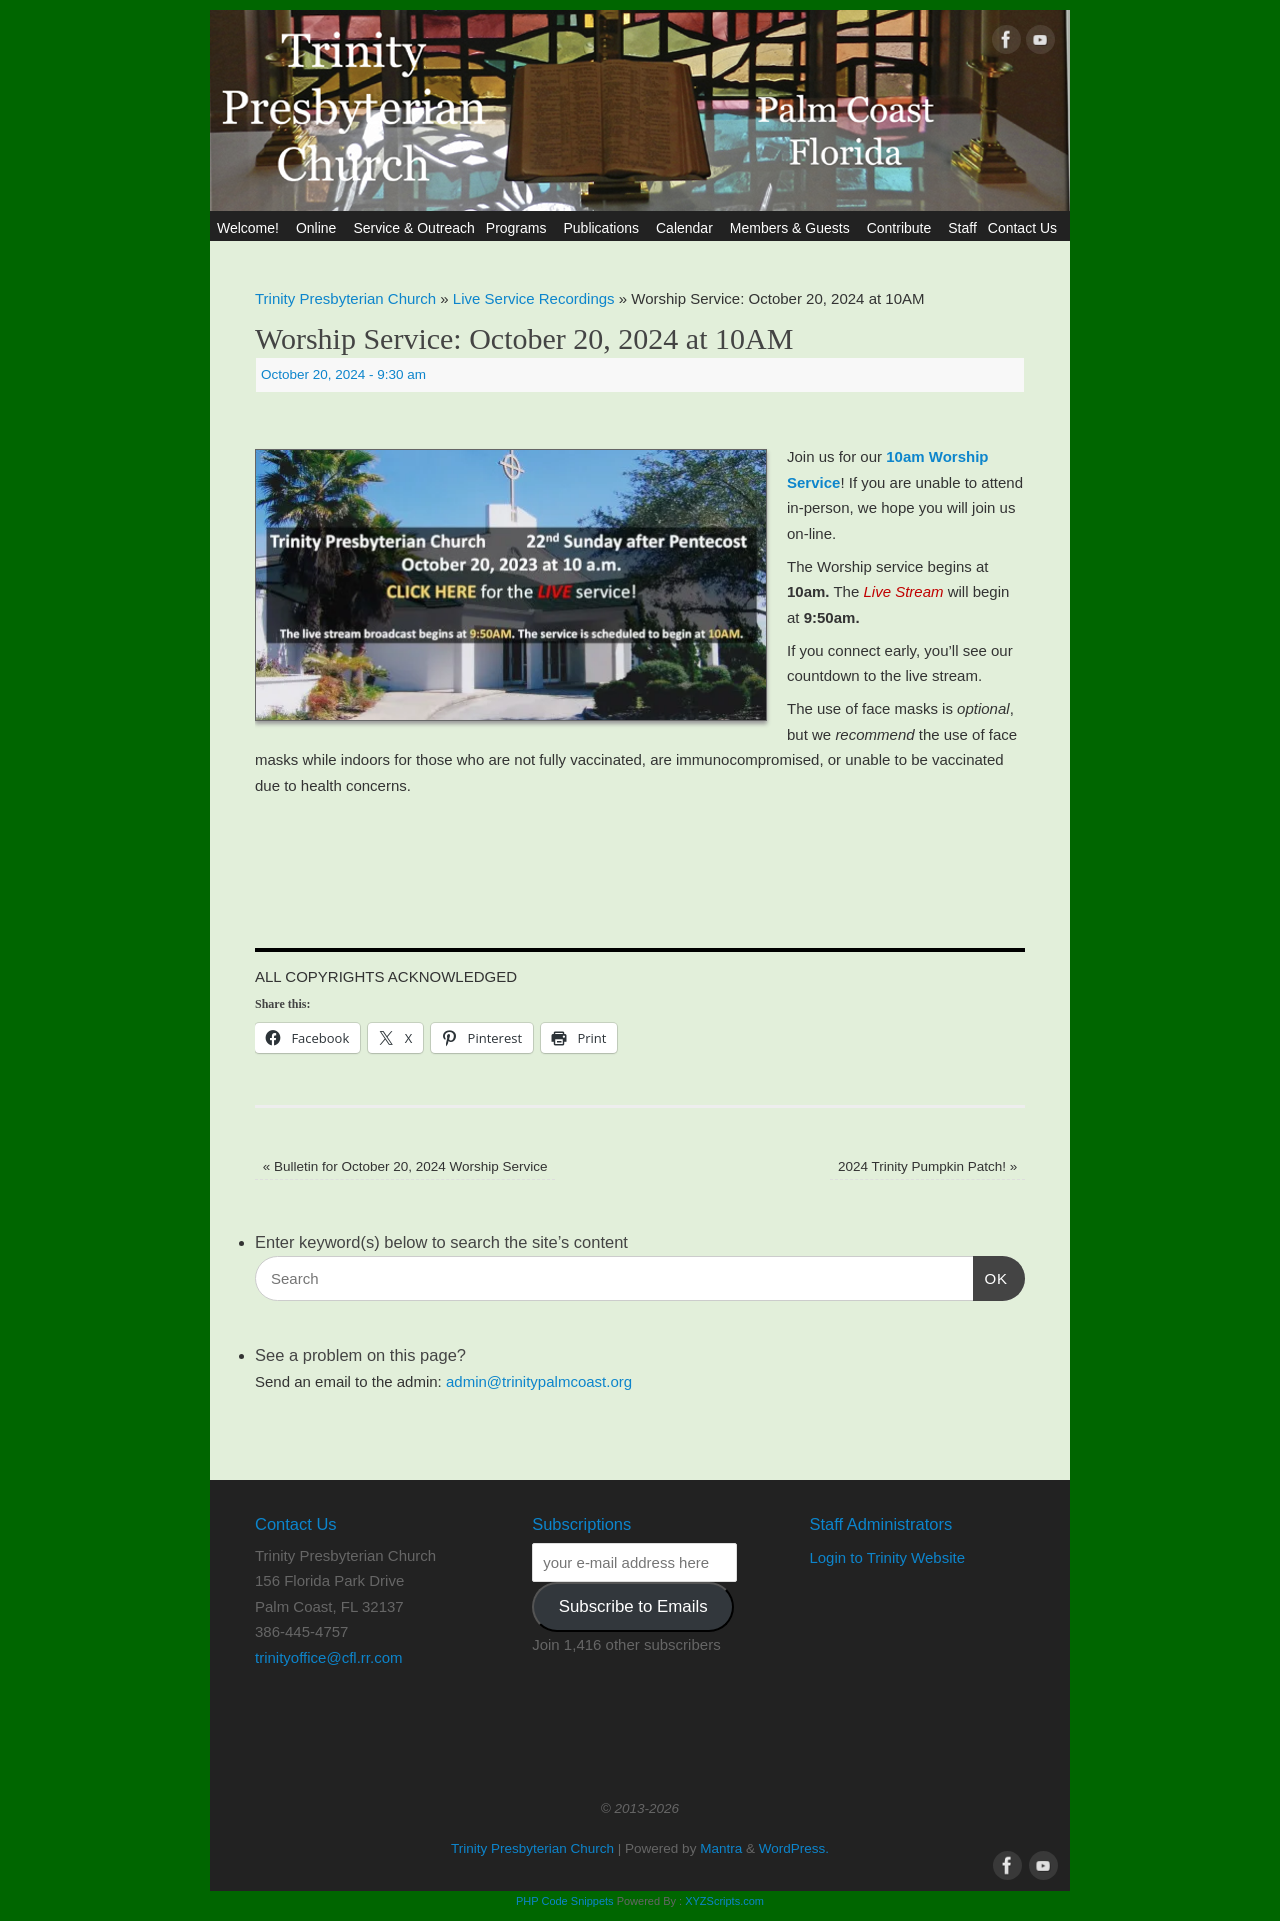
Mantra (721, 1848)
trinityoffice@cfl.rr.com (328, 1657)
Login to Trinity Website (887, 1557)
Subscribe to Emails (633, 1606)
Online (319, 228)
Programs (519, 228)
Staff (962, 228)
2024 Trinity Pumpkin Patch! (927, 1166)
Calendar (687, 228)
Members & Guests (793, 228)
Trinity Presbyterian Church (345, 298)
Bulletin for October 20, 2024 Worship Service (405, 1166)
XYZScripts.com (724, 1901)
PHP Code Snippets (565, 1901)
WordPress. (794, 1848)
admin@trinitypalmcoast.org (539, 1381)
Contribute (902, 228)
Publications (604, 228)
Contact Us (1025, 228)
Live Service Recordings (534, 298)
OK (991, 1276)
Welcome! (251, 228)
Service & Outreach (413, 228)
